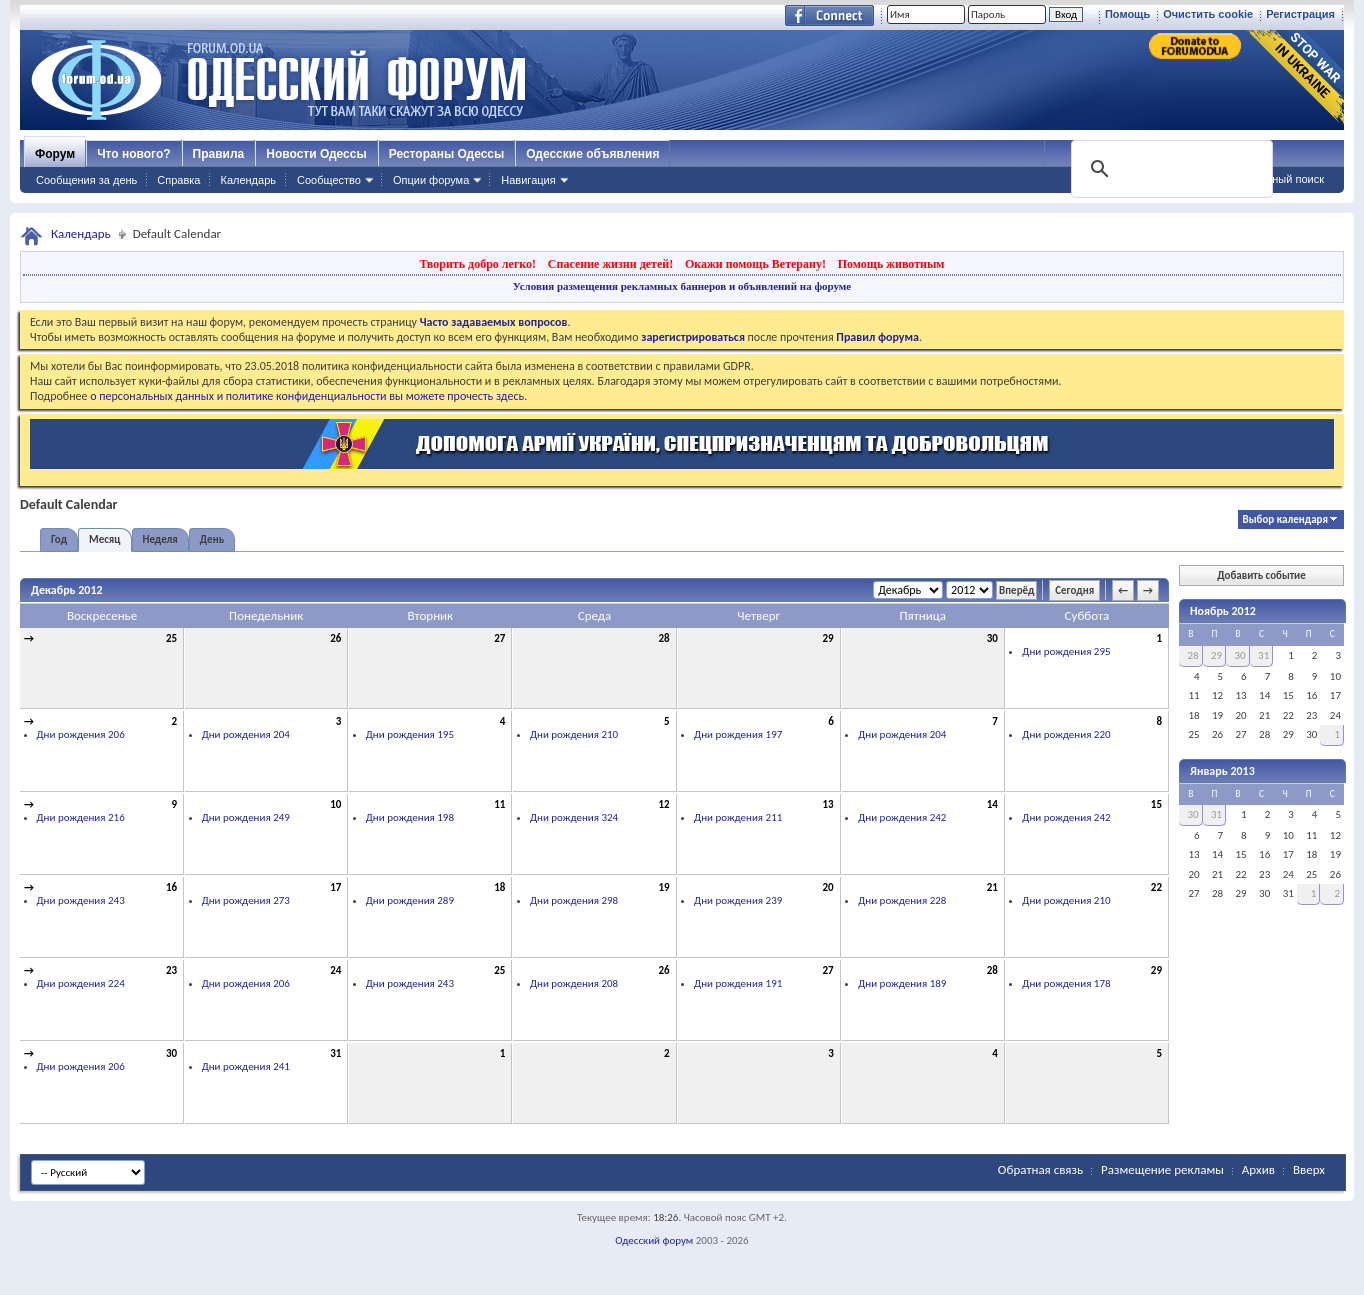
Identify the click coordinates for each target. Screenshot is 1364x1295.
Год (59, 539)
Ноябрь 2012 (1223, 611)
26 (335, 638)
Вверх (1309, 1169)
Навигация (528, 180)
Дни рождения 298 (574, 900)
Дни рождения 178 (1066, 983)
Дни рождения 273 (246, 900)
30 (992, 638)
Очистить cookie (1208, 14)
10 (335, 804)
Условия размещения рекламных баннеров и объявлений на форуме (682, 286)
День (212, 539)
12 (663, 804)
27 (499, 638)
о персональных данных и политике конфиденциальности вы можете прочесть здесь (307, 396)
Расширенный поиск (1272, 179)
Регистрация (1300, 14)
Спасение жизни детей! (610, 264)
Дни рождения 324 (574, 817)
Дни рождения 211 (738, 817)
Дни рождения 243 (81, 900)
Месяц (104, 539)
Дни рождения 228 (902, 900)
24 (335, 970)
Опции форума (431, 180)
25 (171, 638)
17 (335, 887)
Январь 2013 (1222, 771)
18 (499, 887)
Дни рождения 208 (574, 983)
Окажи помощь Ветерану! (755, 264)
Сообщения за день (86, 180)
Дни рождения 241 (246, 1066)
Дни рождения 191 (738, 983)
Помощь (1127, 14)
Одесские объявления (592, 154)
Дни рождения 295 (1066, 651)
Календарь (248, 180)
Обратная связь (1040, 1169)
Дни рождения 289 (410, 900)
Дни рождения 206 (81, 734)
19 (663, 887)
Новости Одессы (316, 154)
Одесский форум (654, 1240)
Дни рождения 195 (410, 734)
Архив (1258, 1169)
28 (663, 638)
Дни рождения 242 (902, 817)
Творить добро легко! (477, 264)
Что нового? (133, 154)
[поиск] (1170, 169)
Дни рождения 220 (1066, 734)
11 (499, 804)
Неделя (160, 539)
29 (828, 638)
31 (335, 1053)
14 (992, 804)
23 (171, 970)
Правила (219, 154)
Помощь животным (891, 264)
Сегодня (1074, 590)
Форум (55, 154)
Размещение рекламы (1162, 1169)
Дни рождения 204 (246, 734)
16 (171, 887)
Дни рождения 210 (574, 734)
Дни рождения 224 (81, 983)
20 (828, 887)
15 (1156, 804)
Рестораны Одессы (447, 154)
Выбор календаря (1285, 519)
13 (828, 804)
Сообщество (329, 180)
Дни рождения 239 (738, 900)
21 (992, 887)
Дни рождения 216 (81, 817)
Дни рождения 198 (410, 817)
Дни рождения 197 (738, 734)
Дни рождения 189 (902, 983)
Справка (178, 180)
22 (1156, 887)
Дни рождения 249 (246, 817)
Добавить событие (1261, 575)
